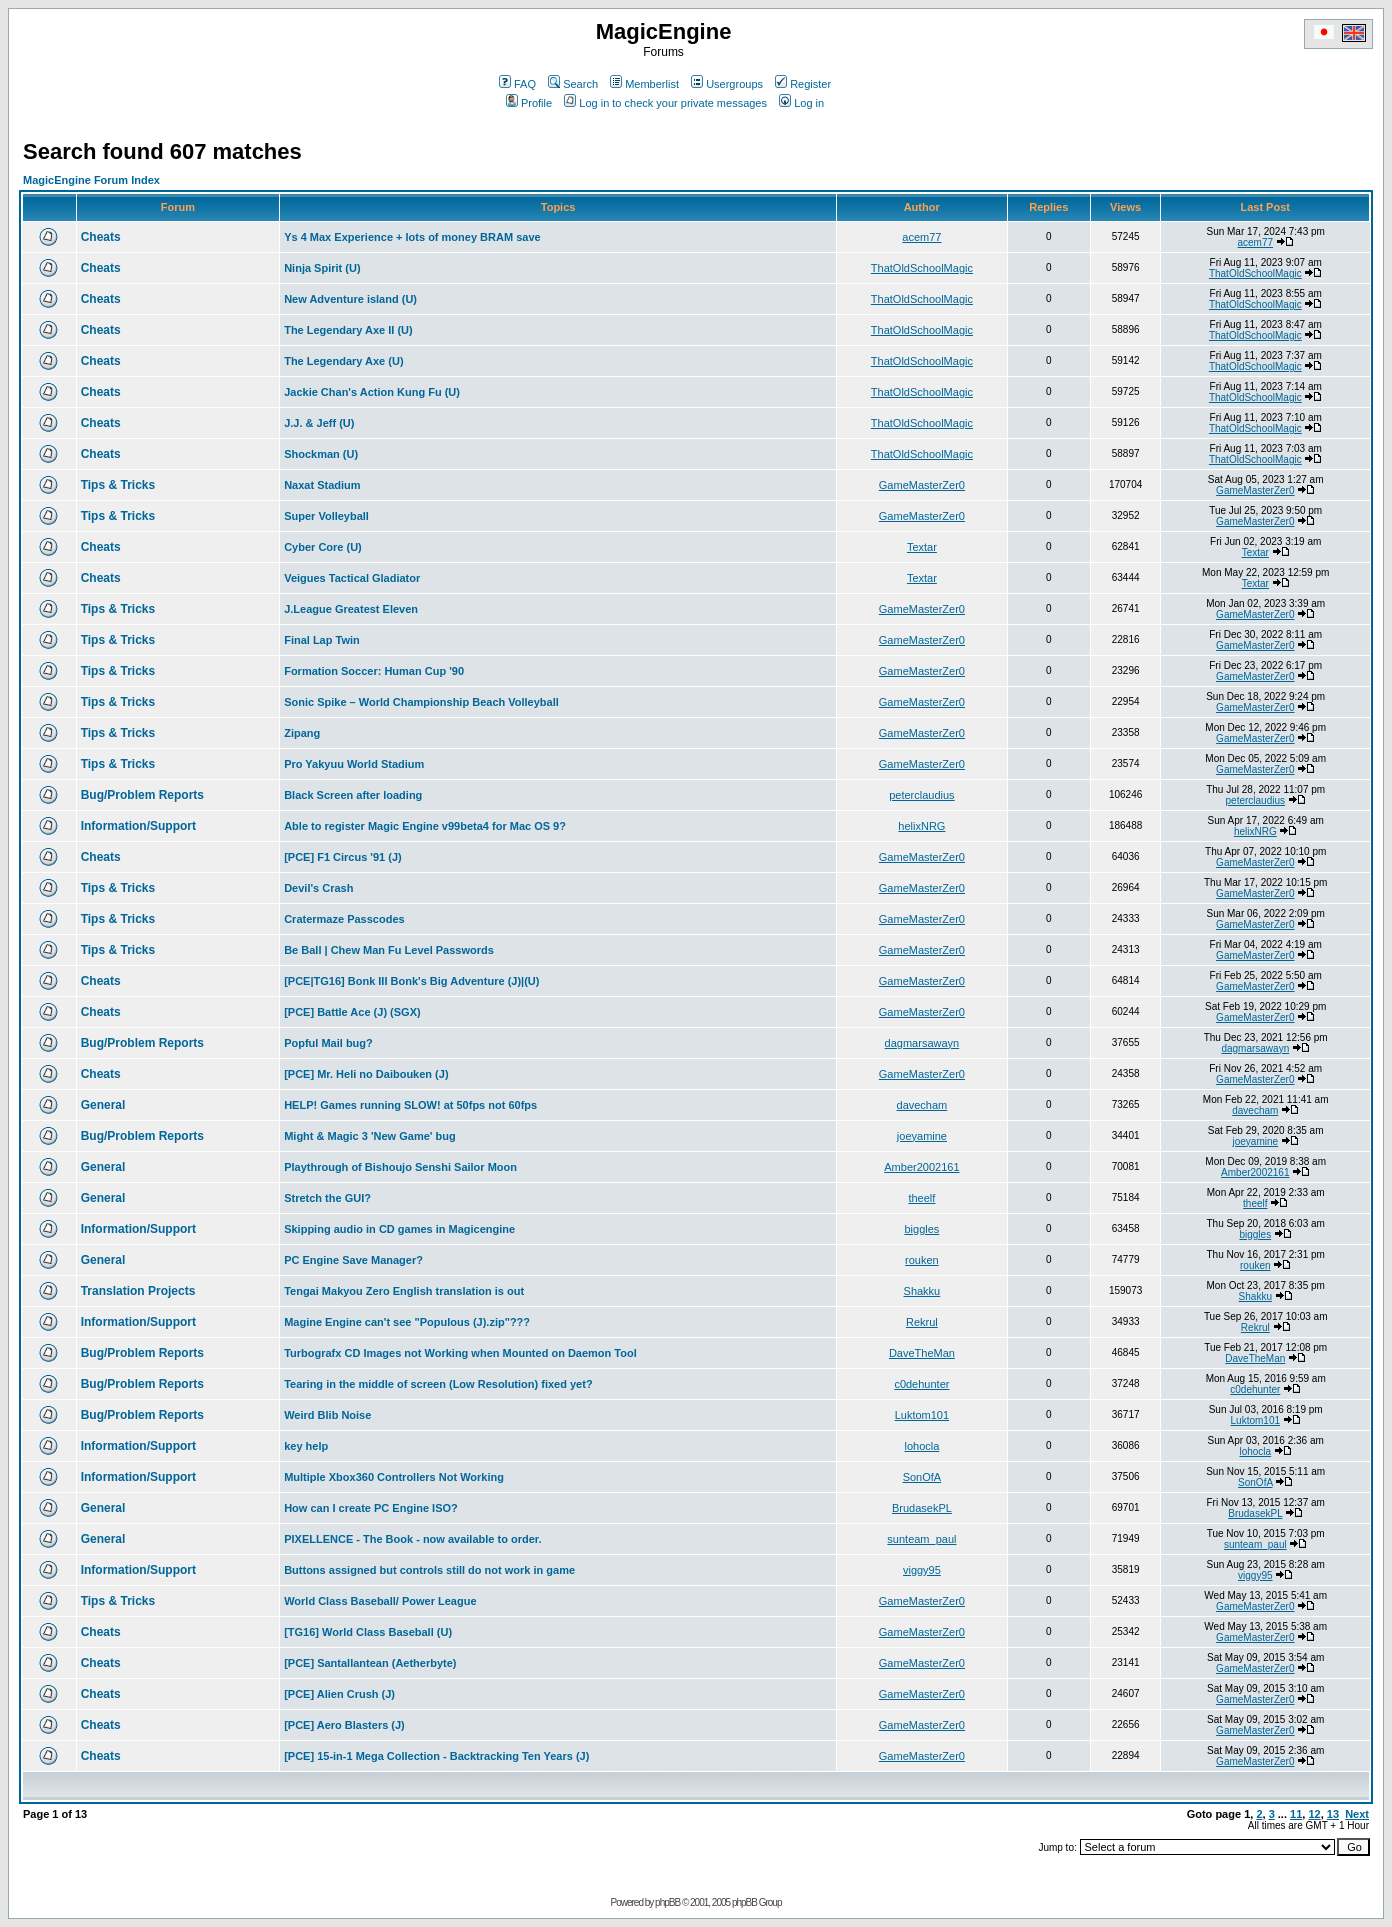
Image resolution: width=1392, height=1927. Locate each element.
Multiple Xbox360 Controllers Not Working (394, 1477)
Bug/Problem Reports (142, 795)
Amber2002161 (921, 1167)
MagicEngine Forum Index (91, 180)
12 (1314, 1814)
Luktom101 (922, 1415)
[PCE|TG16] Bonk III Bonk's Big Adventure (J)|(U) (411, 981)
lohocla (921, 1446)
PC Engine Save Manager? (353, 1260)
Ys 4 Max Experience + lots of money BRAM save (412, 237)
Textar (922, 547)
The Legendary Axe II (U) (348, 330)
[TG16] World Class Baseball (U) (368, 1632)
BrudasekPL (922, 1508)
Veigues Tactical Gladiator (352, 578)
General (103, 1105)
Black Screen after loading (353, 795)
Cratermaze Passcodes (344, 919)
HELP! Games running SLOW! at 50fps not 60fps (410, 1105)
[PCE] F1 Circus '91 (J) (343, 857)
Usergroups (727, 84)
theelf (921, 1198)
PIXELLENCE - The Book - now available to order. (412, 1539)
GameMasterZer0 (922, 485)
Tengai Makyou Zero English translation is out (404, 1291)
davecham (922, 1105)
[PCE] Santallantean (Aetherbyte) (370, 1663)
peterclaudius (921, 795)
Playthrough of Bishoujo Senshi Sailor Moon (400, 1167)
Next (1357, 1814)
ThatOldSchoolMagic (922, 268)
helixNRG (921, 826)
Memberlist (644, 84)
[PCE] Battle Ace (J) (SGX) (352, 1012)
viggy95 (922, 1570)
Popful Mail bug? (328, 1043)
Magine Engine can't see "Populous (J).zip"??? (407, 1322)
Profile (529, 103)
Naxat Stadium (322, 485)
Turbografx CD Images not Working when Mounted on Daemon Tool (460, 1353)
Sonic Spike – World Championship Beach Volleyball (421, 702)
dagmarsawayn (922, 1043)
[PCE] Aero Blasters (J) (344, 1725)
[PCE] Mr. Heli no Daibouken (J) (366, 1074)
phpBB (667, 1902)
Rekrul (922, 1322)
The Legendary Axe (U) (343, 361)
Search (573, 84)
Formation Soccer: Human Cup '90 (374, 671)
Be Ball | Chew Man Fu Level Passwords (389, 950)
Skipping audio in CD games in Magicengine (399, 1229)
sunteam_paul (921, 1539)
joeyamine (922, 1136)
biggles (921, 1229)
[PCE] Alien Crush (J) (339, 1694)
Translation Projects (138, 1291)
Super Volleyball (326, 516)
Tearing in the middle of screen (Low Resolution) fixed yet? (438, 1384)
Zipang (302, 733)
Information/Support (138, 826)
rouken (922, 1260)
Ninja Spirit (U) (322, 268)
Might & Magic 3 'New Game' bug (369, 1136)
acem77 (921, 237)
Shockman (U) (321, 454)
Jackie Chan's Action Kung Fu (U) (372, 392)
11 (1296, 1814)
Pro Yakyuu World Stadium (354, 764)
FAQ (517, 84)
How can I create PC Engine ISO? (371, 1508)
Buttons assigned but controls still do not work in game (429, 1570)
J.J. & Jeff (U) (319, 423)
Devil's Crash (318, 888)
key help (306, 1446)
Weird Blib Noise (327, 1415)
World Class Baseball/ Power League (380, 1601)
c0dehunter (921, 1384)
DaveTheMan (922, 1353)
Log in (801, 103)
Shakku (922, 1291)
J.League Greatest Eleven (351, 609)
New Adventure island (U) (350, 299)
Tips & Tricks (118, 485)
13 (1333, 1814)
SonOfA (922, 1477)
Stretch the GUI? (327, 1198)
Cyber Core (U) (323, 547)
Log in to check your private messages (665, 103)
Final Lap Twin (322, 640)
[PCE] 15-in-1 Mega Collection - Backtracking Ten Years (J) (436, 1756)
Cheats (101, 237)
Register (803, 84)
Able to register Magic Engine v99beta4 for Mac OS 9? (425, 826)
